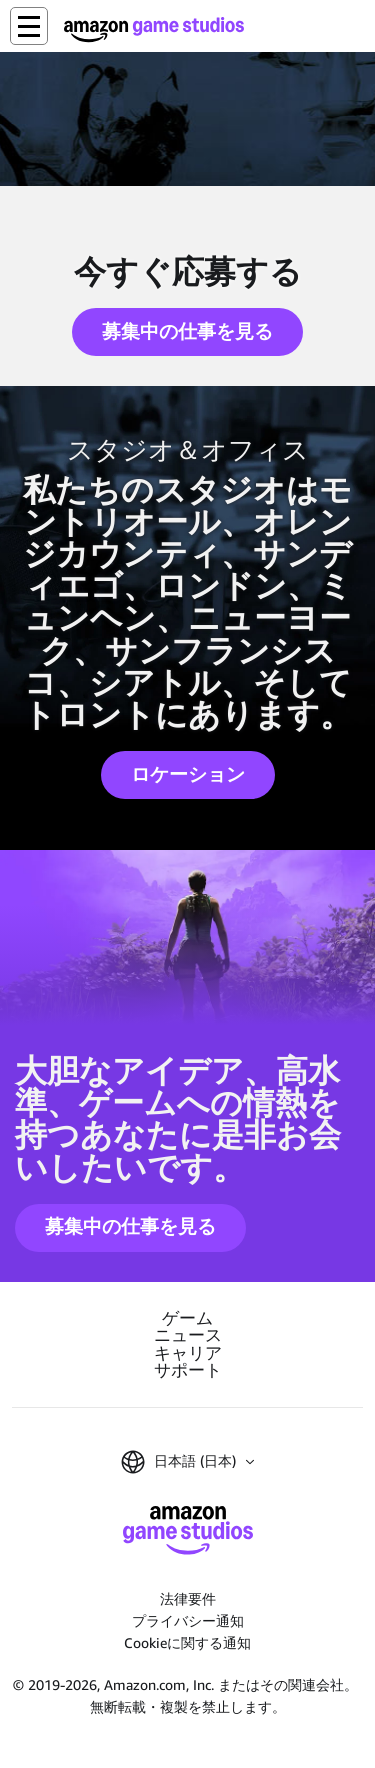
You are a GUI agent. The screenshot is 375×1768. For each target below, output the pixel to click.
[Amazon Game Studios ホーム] (154, 29)
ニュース (188, 1335)
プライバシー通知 (188, 1620)
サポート (188, 1370)
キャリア (188, 1353)
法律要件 (188, 1598)
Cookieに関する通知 (187, 1642)
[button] (29, 26)
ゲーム (187, 1318)
